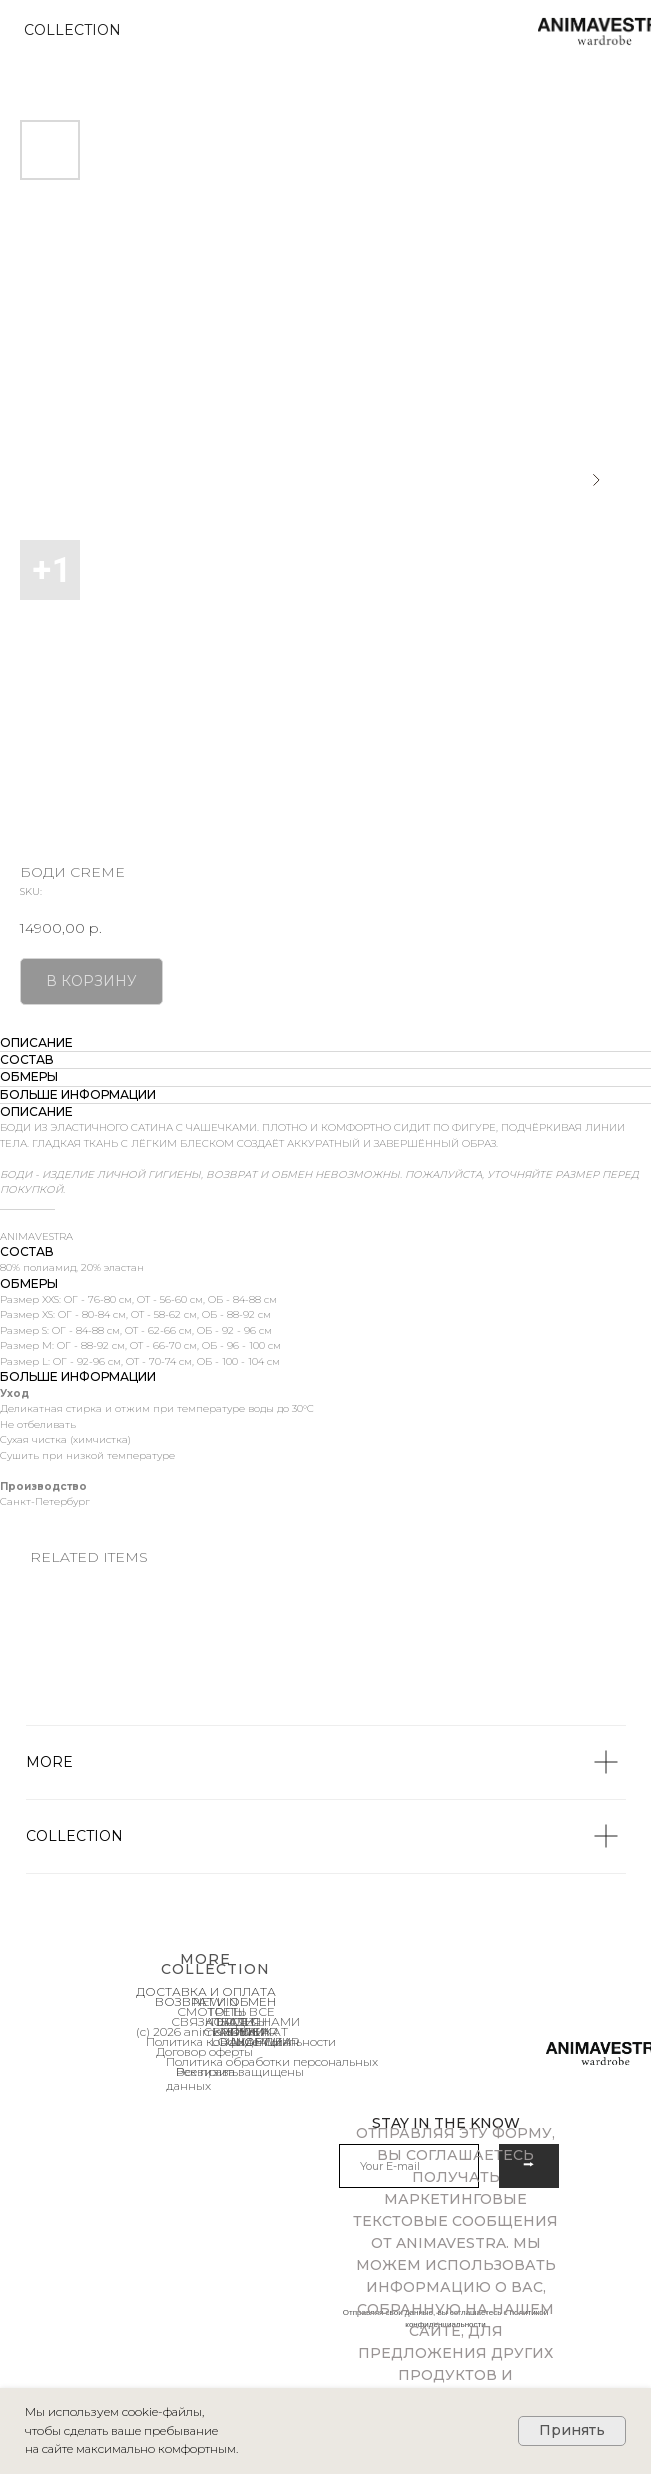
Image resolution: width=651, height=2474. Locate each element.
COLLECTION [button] (72, 30)
